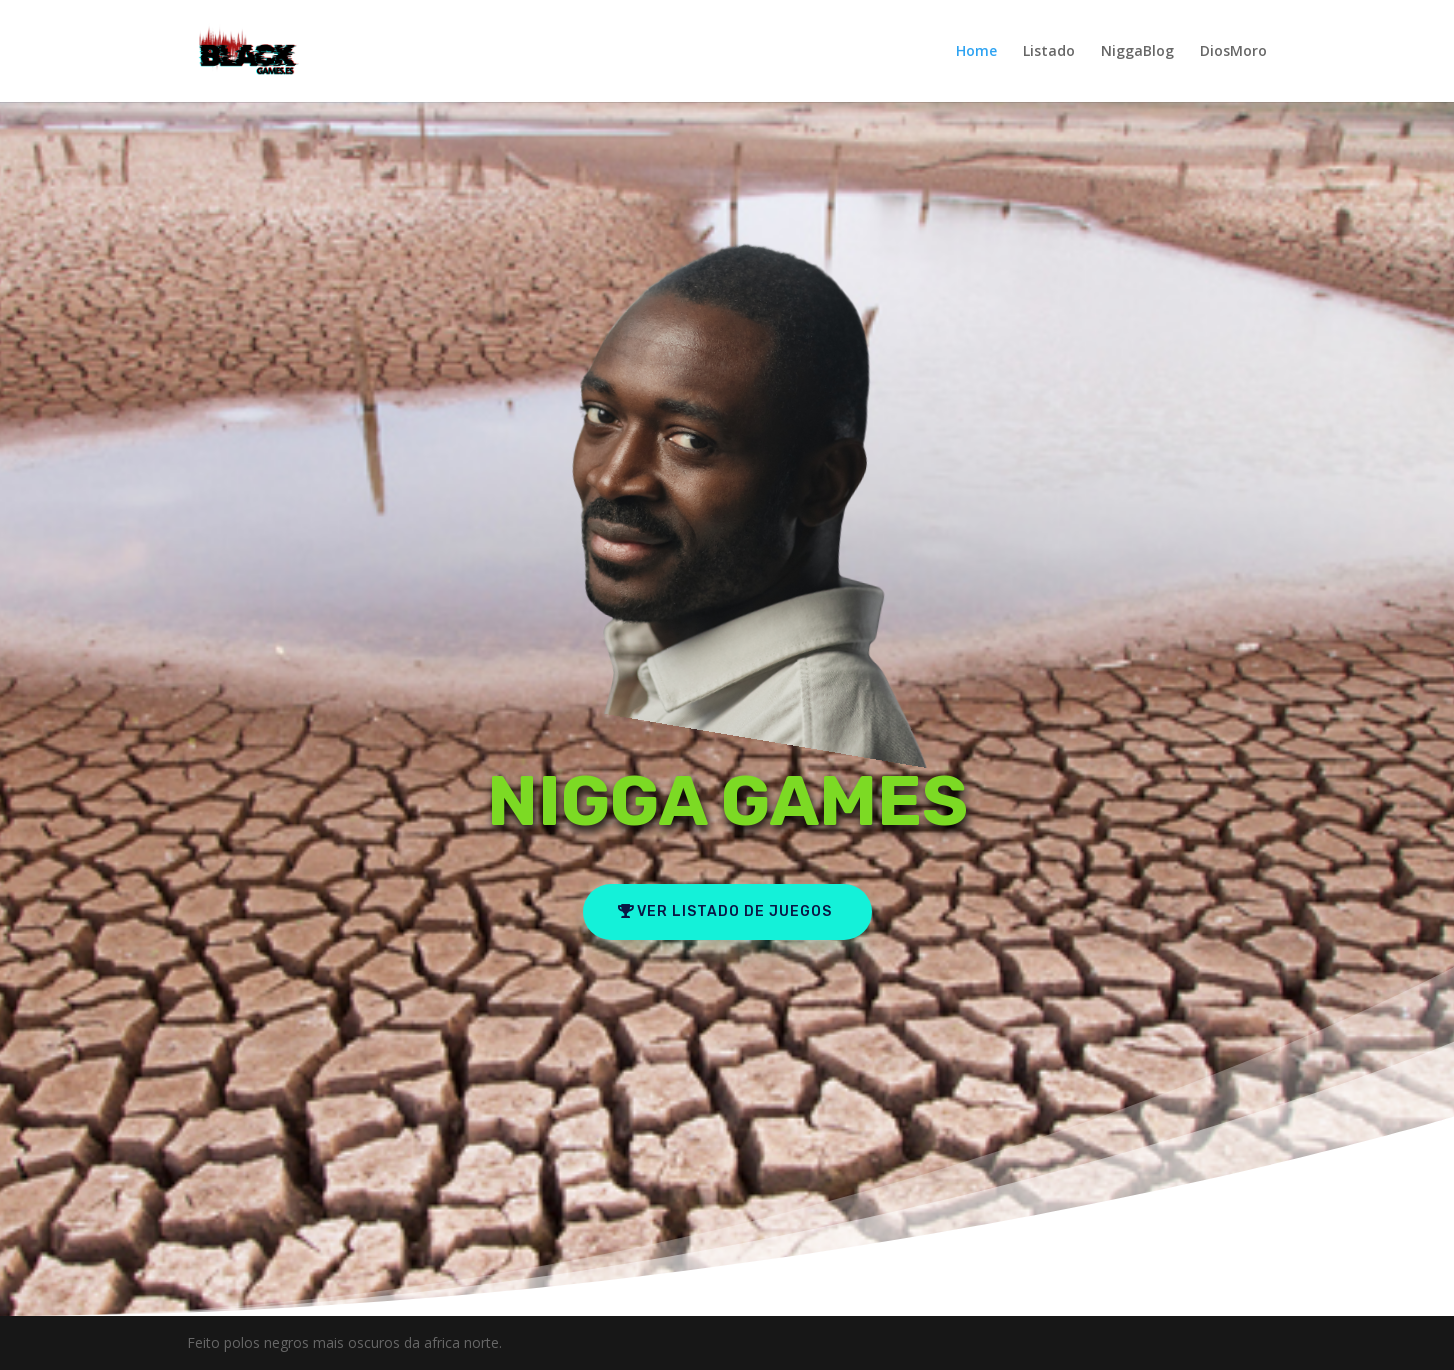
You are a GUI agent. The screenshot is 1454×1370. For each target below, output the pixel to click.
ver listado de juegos (734, 911)
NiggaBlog (1137, 52)
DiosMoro (1233, 52)
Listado (1049, 52)
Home (976, 52)
